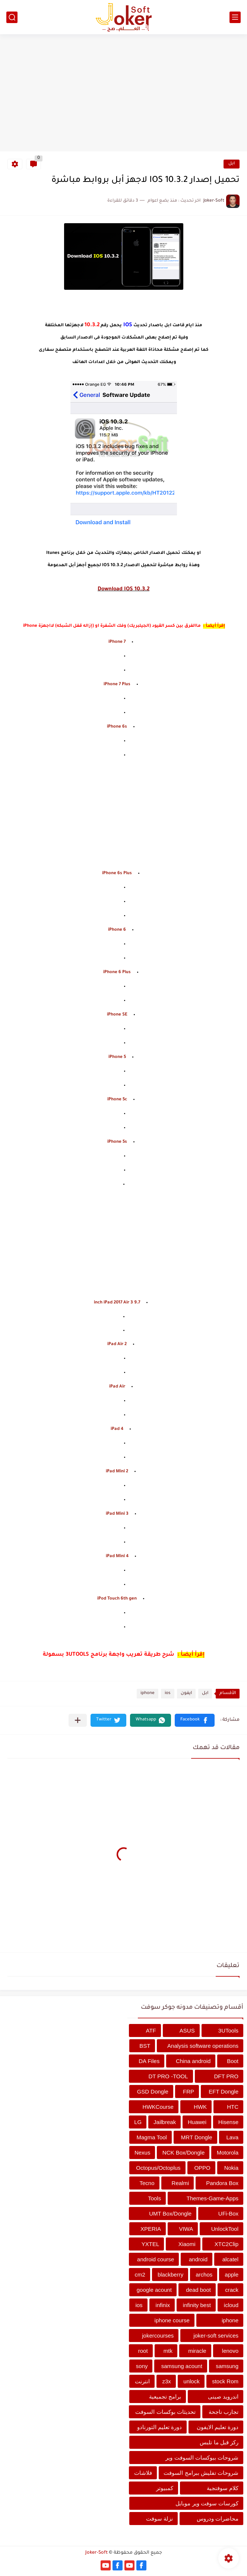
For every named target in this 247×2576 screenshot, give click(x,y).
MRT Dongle (196, 2137)
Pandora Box (222, 2183)
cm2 (140, 2274)
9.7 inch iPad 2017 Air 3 (117, 1302)
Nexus (142, 2152)
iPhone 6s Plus (117, 873)
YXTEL (150, 2244)
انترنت (142, 2381)
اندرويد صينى (223, 2396)
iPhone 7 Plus (117, 684)
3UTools (228, 2030)
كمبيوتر (164, 2488)
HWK (200, 2107)
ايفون (186, 1693)
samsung (227, 2366)
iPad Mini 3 (117, 1514)
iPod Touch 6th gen (117, 1599)
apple (231, 2274)
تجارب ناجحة (223, 2412)
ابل (231, 163)
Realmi (180, 2183)
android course (155, 2259)
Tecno (147, 2183)
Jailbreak (164, 2122)
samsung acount (181, 2366)
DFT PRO (226, 2076)
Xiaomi (187, 2244)
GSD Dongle (152, 2091)
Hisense (228, 2122)
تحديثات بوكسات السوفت (165, 2412)
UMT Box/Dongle (170, 2213)
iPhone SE (117, 1015)
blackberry (170, 2274)
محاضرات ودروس (217, 2518)
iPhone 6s (117, 727)
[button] (195, 1720)
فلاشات (143, 2473)
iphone (147, 1693)
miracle (197, 2351)
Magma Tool (151, 2137)
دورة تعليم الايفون (217, 2427)
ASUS (187, 2030)
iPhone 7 (117, 642)
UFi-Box (228, 2213)
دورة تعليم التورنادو (159, 2427)
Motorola (227, 2152)
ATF (151, 2030)
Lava (232, 2137)
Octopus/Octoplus (158, 2168)
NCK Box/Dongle (183, 2152)
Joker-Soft (96, 2553)
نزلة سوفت (159, 2518)
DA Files (149, 2061)
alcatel (230, 2259)
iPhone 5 (117, 1057)
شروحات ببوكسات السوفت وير (201, 2457)
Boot (232, 2061)
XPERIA (150, 2229)
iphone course (172, 2320)
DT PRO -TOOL (168, 2076)
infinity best (197, 2305)
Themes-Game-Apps (212, 2198)
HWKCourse (158, 2107)
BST (144, 2046)
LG (138, 2122)
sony (142, 2366)
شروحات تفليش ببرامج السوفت (201, 2473)
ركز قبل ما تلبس (219, 2442)
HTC (232, 2107)
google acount (154, 2290)
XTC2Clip (226, 2244)
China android (193, 2061)
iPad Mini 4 (117, 1556)
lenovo (230, 2351)
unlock (191, 2381)
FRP (188, 2091)
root (143, 2351)
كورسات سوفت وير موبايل (206, 2503)
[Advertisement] (123, 94)
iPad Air (117, 1387)
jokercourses (158, 2335)
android (198, 2259)
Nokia (231, 2168)
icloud (231, 2305)
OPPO (202, 2168)
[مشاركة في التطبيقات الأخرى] (78, 1720)
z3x (166, 2381)
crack (231, 2290)
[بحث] (12, 17)
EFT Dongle (223, 2091)
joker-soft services (215, 2335)
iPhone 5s (117, 1142)
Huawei (197, 2122)
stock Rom (225, 2381)
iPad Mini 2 (117, 1471)
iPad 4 (117, 1429)
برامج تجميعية (165, 2396)
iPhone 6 (117, 930)
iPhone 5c (117, 1099)
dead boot (198, 2290)
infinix (163, 2305)
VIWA (186, 2229)
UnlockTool (224, 2229)
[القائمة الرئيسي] (235, 17)
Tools (154, 2198)
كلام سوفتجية (222, 2488)
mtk (168, 2351)
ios (168, 1693)
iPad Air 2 (117, 1344)
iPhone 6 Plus (117, 972)
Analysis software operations (202, 2046)
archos (204, 2274)
